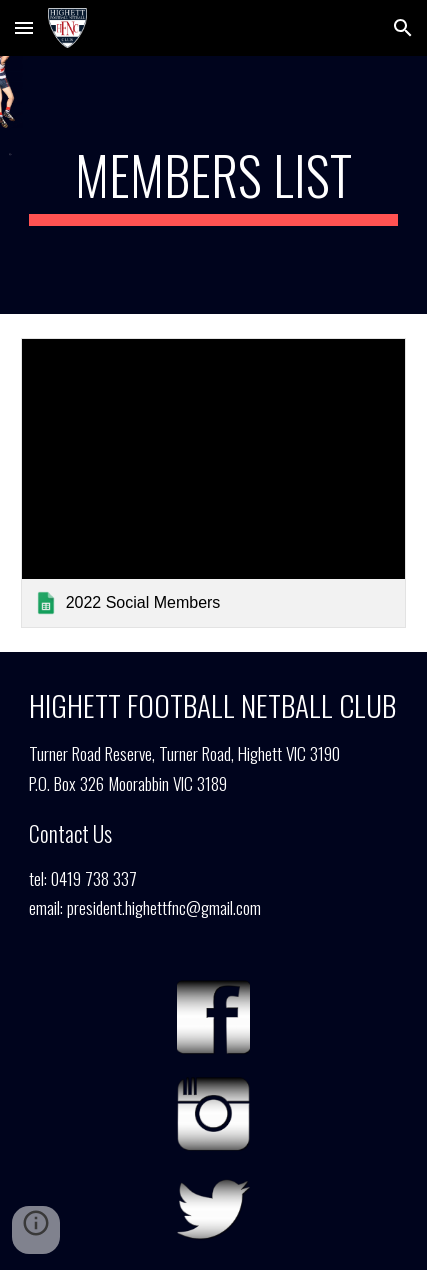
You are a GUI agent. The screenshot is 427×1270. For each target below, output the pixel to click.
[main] (214, 185)
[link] (214, 482)
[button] (24, 27)
